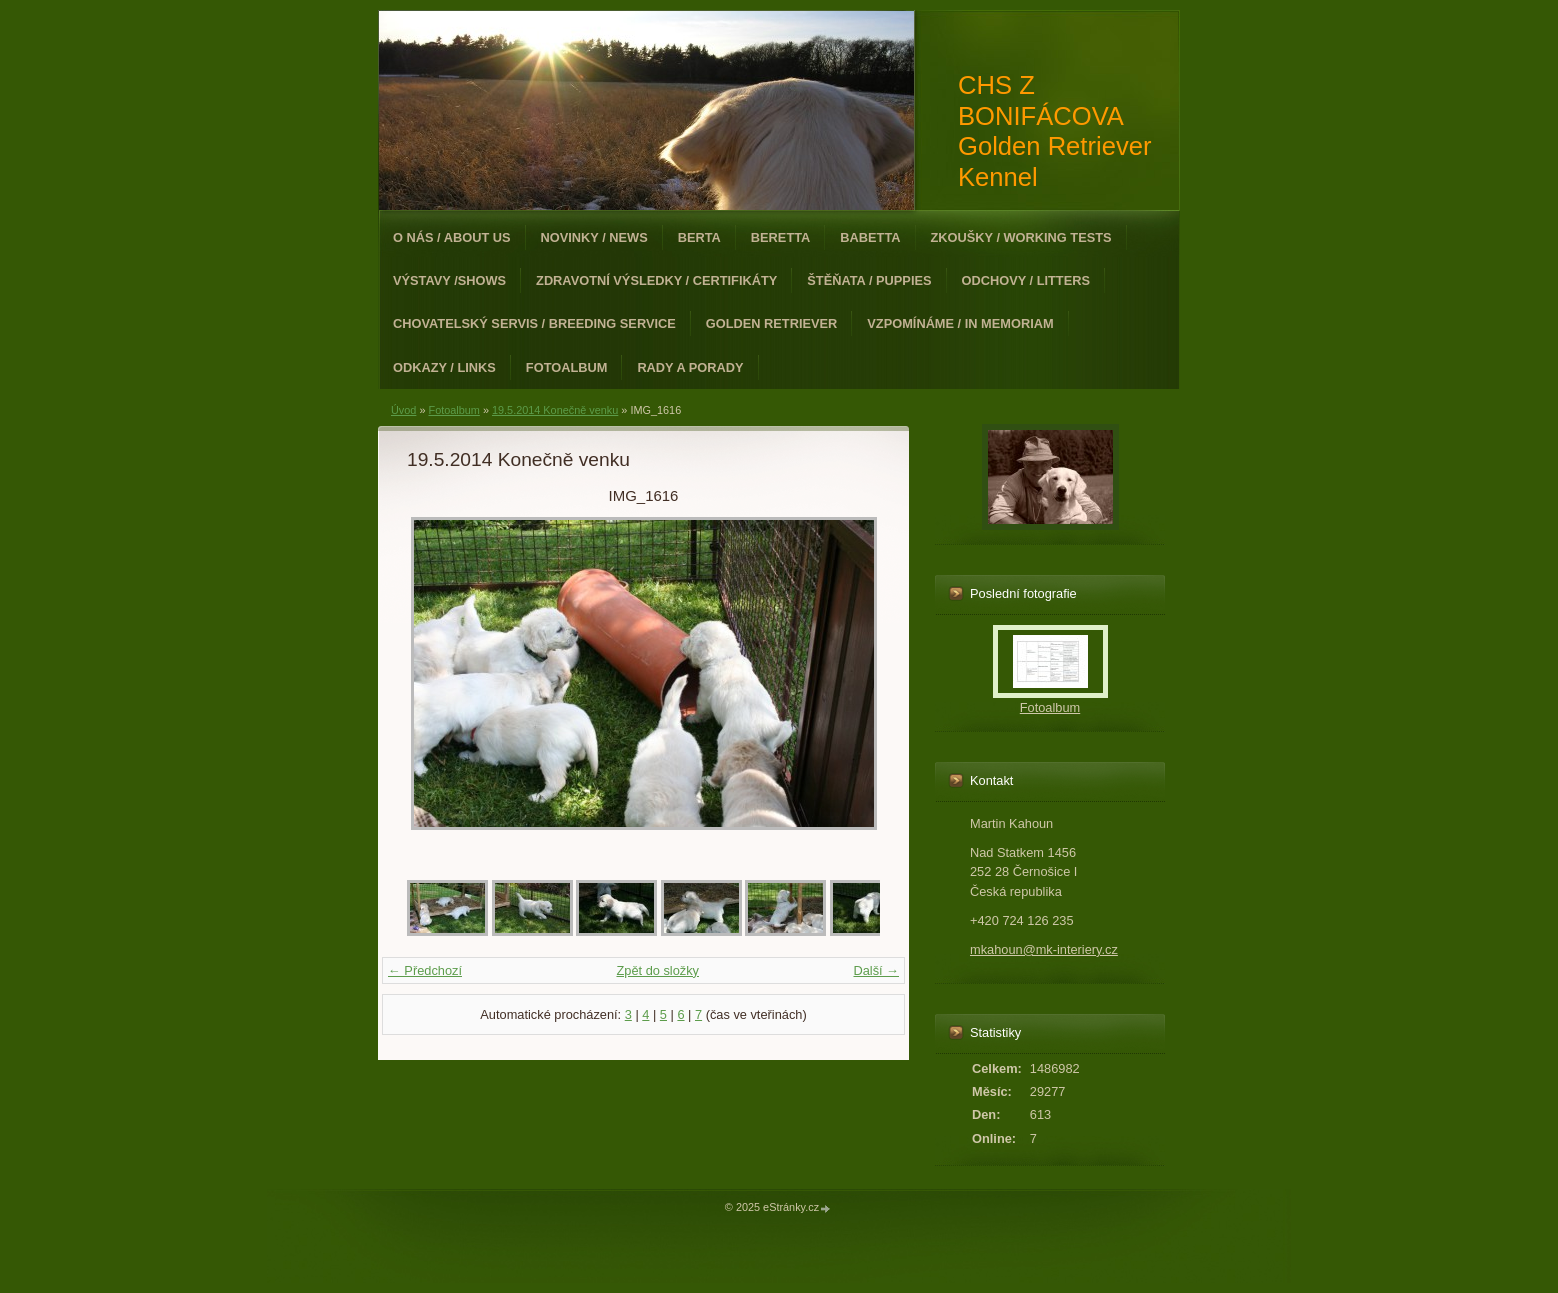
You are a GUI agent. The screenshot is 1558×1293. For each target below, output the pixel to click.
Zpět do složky (657, 970)
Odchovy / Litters (1026, 280)
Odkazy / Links (444, 367)
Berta (699, 237)
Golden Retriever (772, 323)
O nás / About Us (452, 237)
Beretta (780, 237)
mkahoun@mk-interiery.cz (1044, 949)
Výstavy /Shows (449, 280)
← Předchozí (425, 970)
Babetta (870, 237)
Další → (876, 970)
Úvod (403, 410)
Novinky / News (594, 237)
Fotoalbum (567, 367)
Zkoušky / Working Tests (1021, 237)
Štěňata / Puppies (869, 280)
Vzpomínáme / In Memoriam (960, 323)
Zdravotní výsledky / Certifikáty (656, 280)
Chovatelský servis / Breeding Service (534, 323)
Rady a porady (690, 367)
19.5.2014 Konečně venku (555, 410)
